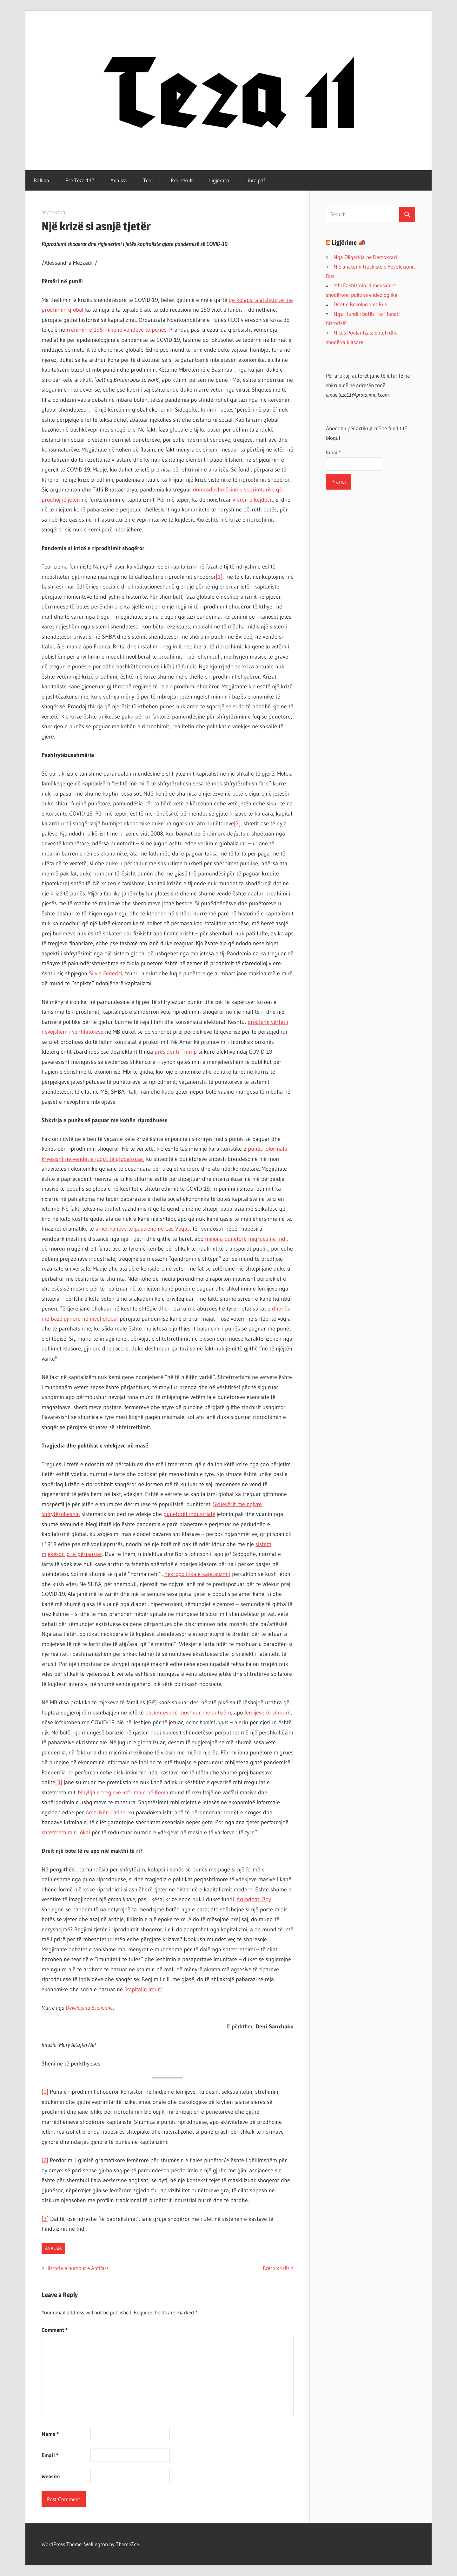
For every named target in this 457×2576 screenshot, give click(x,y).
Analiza (118, 180)
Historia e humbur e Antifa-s (77, 2268)
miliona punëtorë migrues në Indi (246, 1238)
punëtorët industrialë (189, 1514)
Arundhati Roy (253, 1899)
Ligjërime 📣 (349, 242)
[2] (237, 823)
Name (50, 2433)
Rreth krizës (276, 2268)
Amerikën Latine (105, 1812)
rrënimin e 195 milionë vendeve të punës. (117, 329)
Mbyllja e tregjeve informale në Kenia (123, 1792)
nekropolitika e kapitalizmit (197, 1574)
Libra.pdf (255, 180)
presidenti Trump (176, 1051)
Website (51, 2476)
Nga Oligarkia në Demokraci (365, 257)
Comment (55, 2329)
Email (50, 2455)
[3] (58, 1782)
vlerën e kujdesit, (253, 499)
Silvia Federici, (106, 973)
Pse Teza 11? (79, 180)
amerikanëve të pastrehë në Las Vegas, (143, 1228)
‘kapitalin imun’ (143, 1989)
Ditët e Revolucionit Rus (360, 304)
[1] (219, 576)
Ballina (41, 180)
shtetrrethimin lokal (66, 1832)
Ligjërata (219, 180)
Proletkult (182, 180)
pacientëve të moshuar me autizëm (188, 1712)
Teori (149, 180)
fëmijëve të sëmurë (267, 1712)
